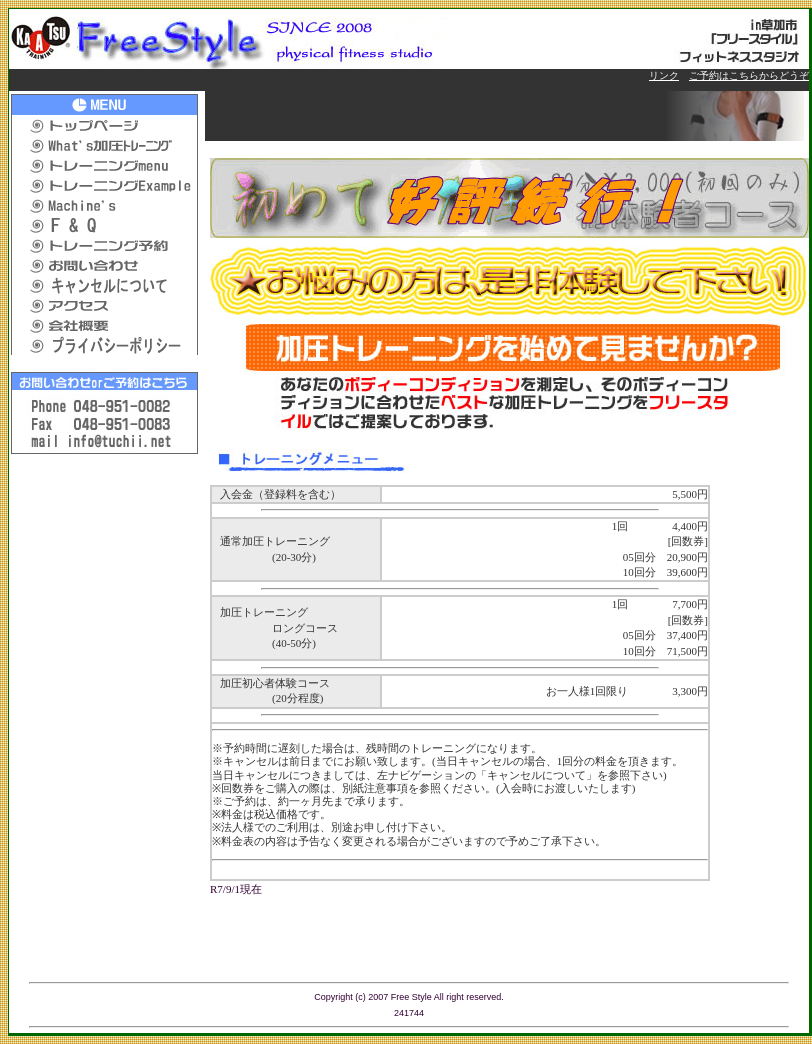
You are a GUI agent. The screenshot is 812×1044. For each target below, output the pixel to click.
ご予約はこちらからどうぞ (749, 75)
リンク (664, 75)
